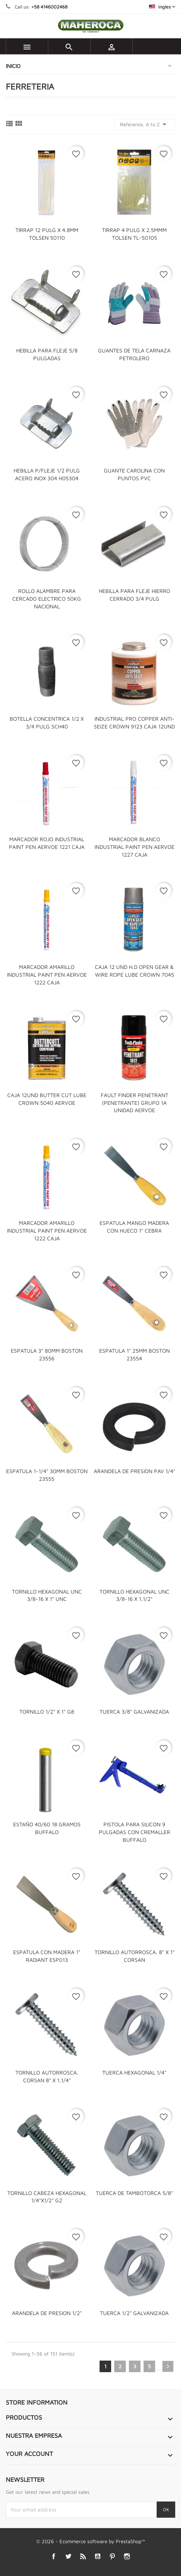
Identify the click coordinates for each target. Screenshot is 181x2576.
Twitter (68, 2556)
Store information (37, 2402)
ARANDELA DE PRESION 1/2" (47, 2313)
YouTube (97, 2556)
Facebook (53, 2556)
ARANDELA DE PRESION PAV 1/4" (134, 1471)
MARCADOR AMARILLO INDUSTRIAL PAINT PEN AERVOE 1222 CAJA (47, 975)
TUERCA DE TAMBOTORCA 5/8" (134, 2193)
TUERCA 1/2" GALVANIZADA (134, 2313)
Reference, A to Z (144, 124)
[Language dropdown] (162, 7)
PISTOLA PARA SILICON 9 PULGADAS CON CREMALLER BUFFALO (134, 1832)
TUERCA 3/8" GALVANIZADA (134, 1711)
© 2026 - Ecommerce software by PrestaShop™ (90, 2541)
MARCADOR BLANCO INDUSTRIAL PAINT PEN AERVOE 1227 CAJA (134, 847)
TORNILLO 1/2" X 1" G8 (46, 1711)
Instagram (127, 2556)
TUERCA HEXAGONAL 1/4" (134, 2072)
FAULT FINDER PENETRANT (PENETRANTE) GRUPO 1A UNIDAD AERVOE (134, 1103)
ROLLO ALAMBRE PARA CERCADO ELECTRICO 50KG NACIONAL (46, 599)
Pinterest (112, 2556)
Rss (83, 2556)
